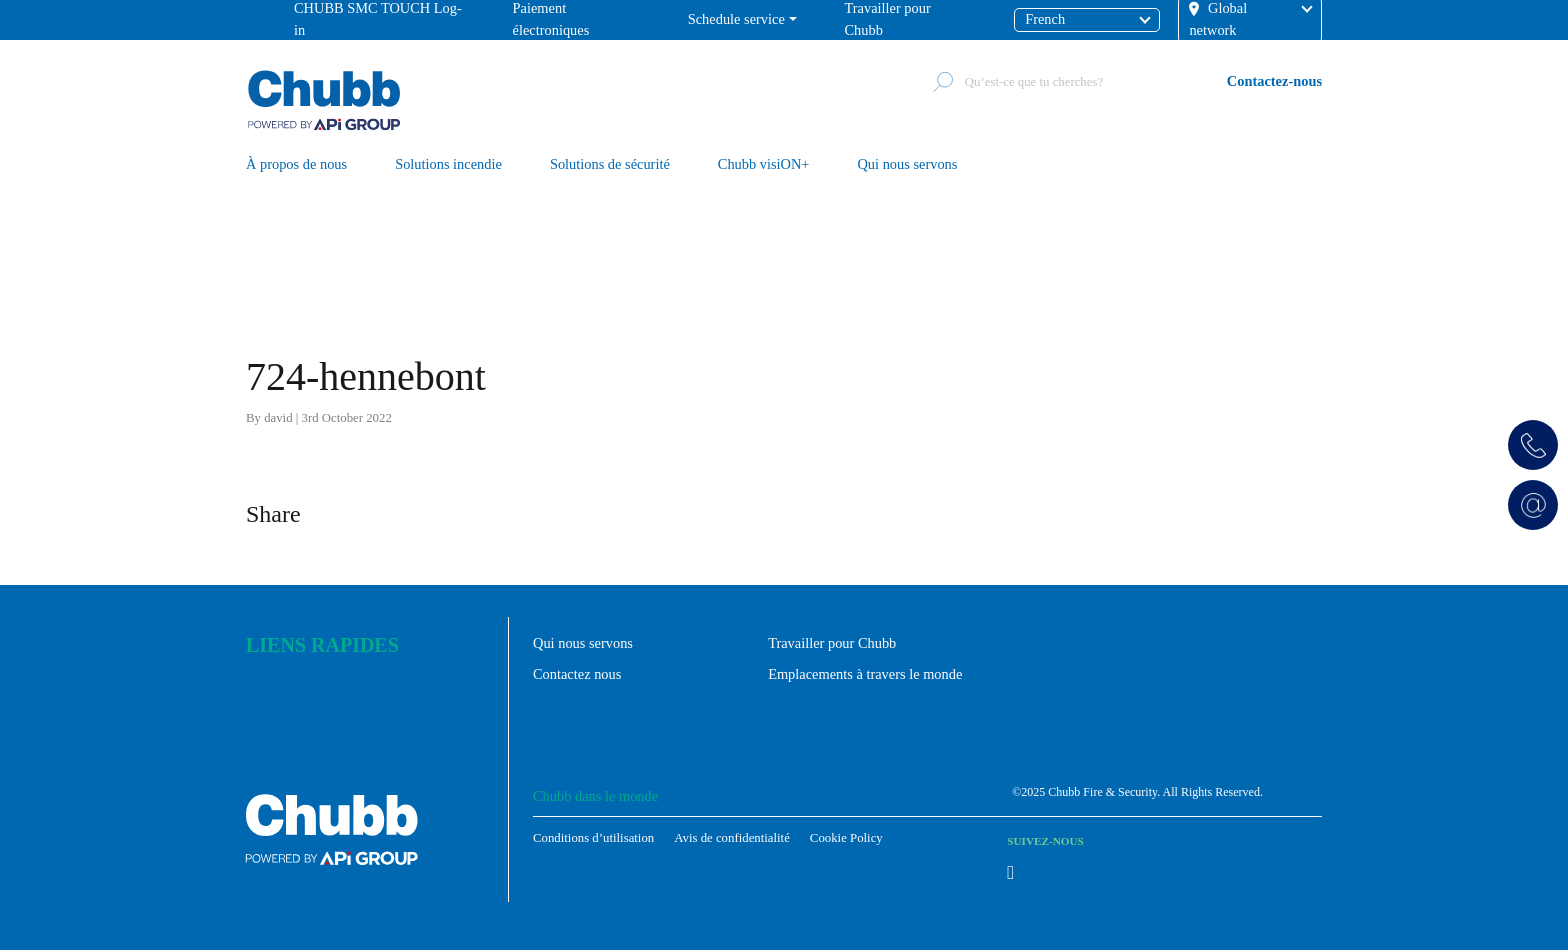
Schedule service (736, 19)
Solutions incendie (448, 165)
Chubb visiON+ (764, 165)
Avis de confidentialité (732, 838)
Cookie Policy (846, 838)
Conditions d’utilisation (593, 838)
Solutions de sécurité (610, 165)
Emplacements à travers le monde (865, 674)
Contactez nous (577, 674)
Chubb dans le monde (595, 796)
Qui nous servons (907, 165)
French (1045, 19)
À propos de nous (296, 165)
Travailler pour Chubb (832, 643)
